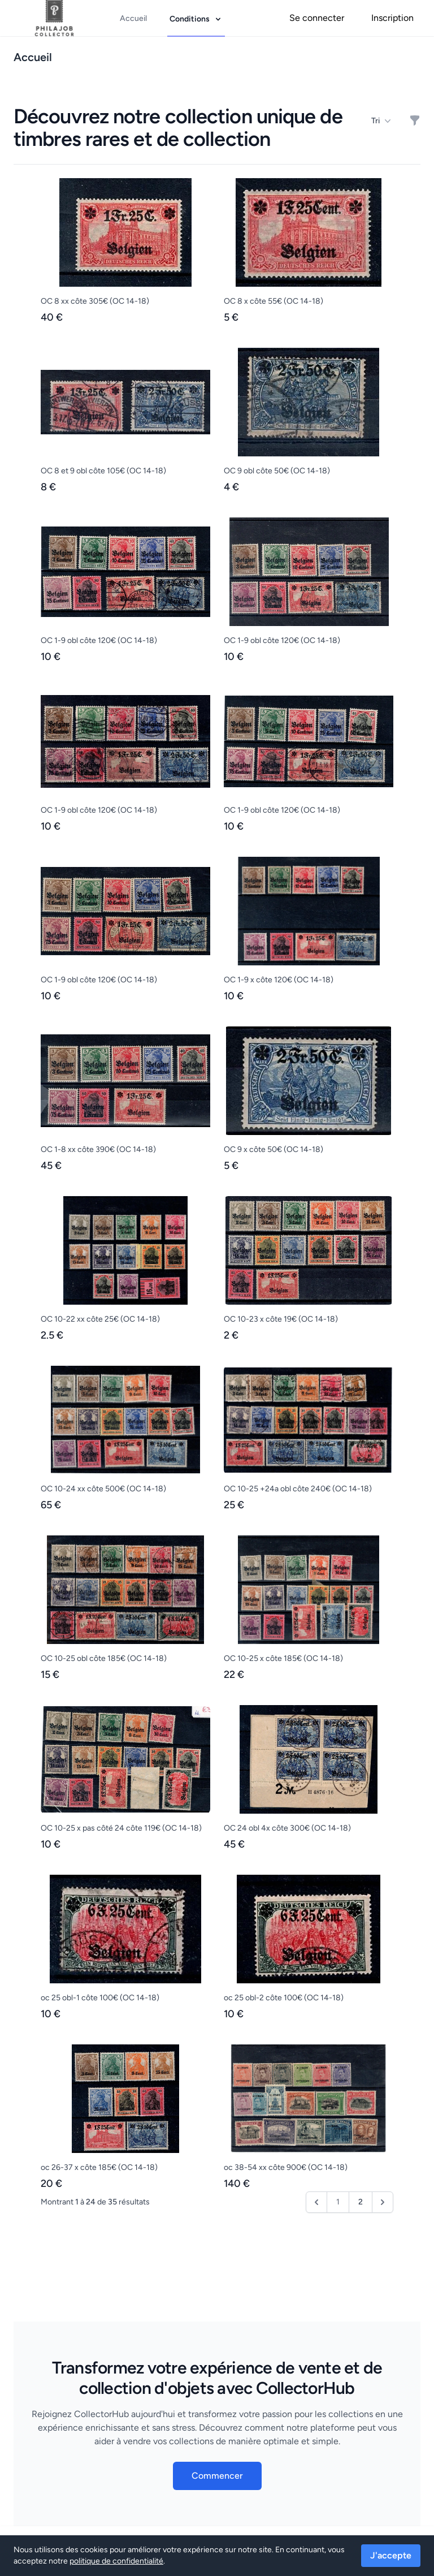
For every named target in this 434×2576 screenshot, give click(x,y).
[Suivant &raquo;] (382, 2202)
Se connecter (316, 17)
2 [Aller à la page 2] (360, 2202)
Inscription (392, 17)
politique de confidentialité (116, 2561)
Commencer (217, 2475)
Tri (381, 121)
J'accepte (390, 2555)
